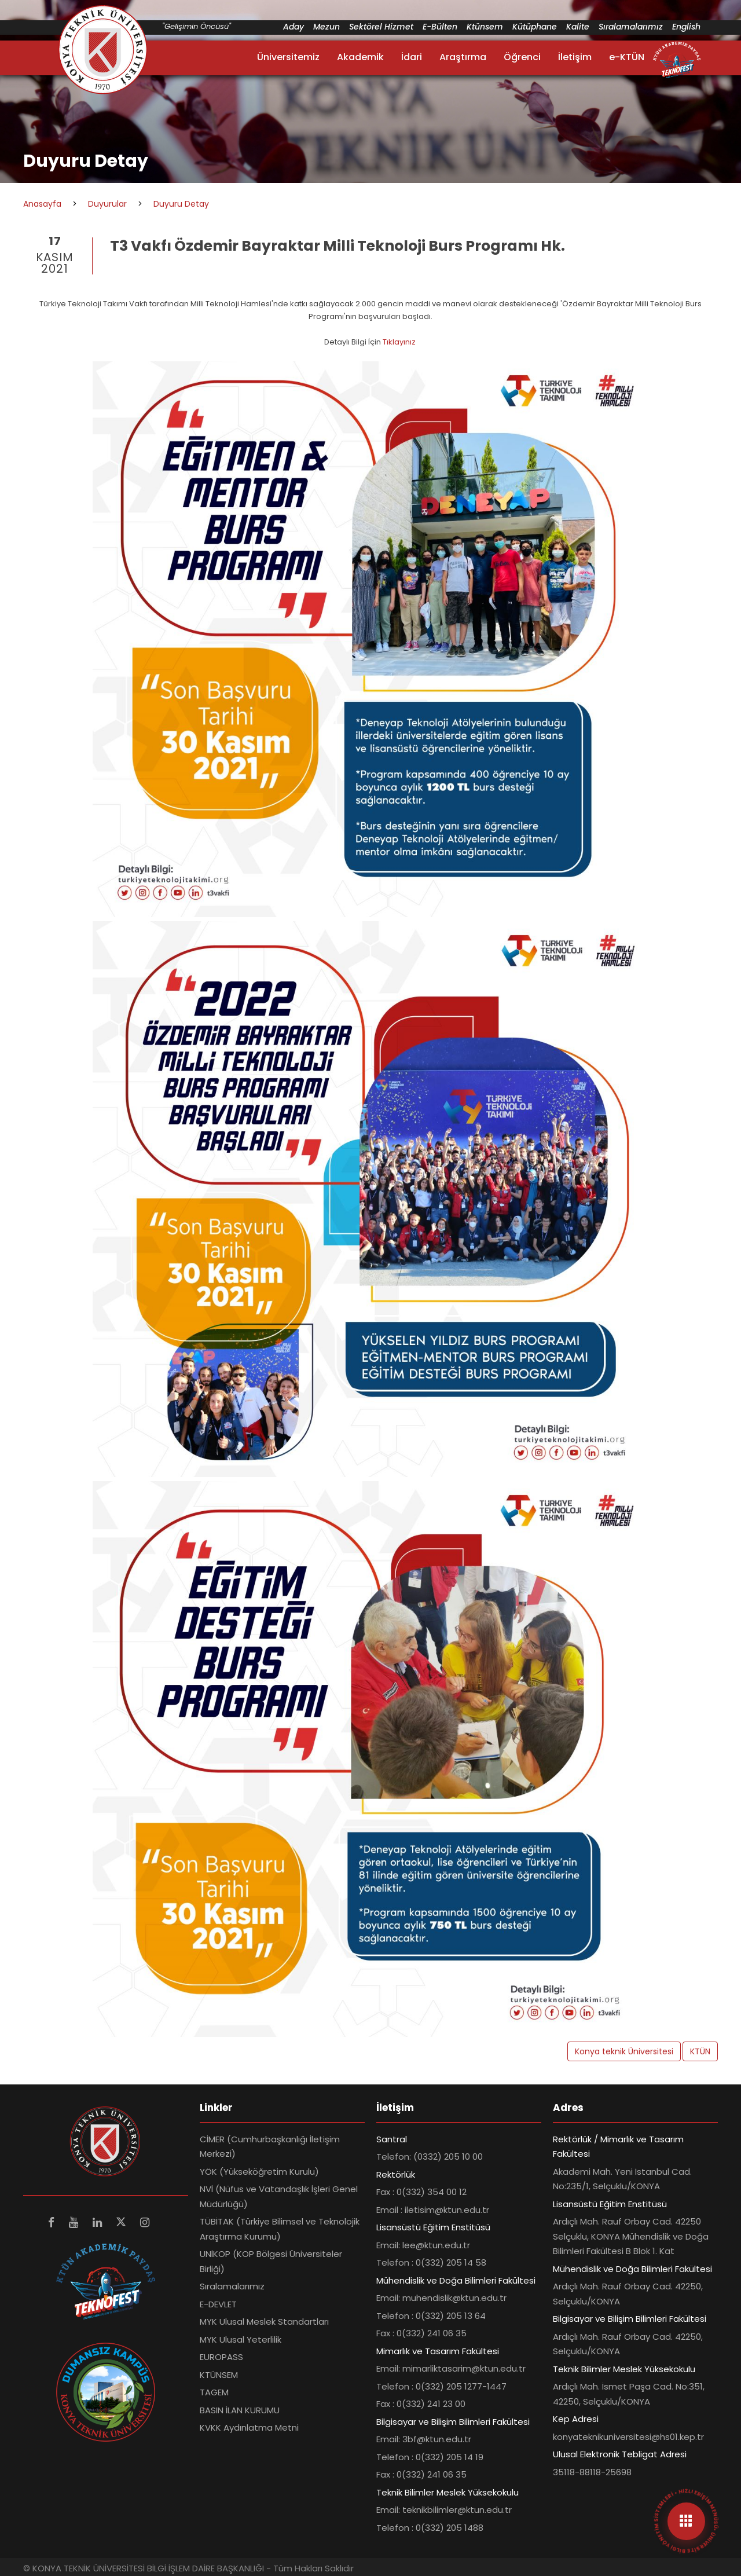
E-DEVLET (218, 2304)
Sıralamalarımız (631, 26)
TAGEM (214, 2392)
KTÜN (700, 2051)
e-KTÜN (626, 57)
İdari (411, 57)
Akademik (360, 57)
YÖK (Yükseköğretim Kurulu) (259, 2171)
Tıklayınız (400, 341)
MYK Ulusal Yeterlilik (240, 2339)
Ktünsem (485, 26)
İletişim (575, 57)
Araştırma (462, 57)
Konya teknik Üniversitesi (624, 2051)
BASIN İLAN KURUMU (240, 2410)
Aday (293, 26)
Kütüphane (534, 26)
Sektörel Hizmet (381, 26)
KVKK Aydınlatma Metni (249, 2427)
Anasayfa (42, 204)
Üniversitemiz (288, 57)
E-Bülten (440, 26)
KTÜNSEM (219, 2375)
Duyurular (107, 204)
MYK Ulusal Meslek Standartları (264, 2321)
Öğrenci (522, 57)
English (686, 26)
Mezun (326, 26)
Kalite (577, 26)
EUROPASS (221, 2357)
